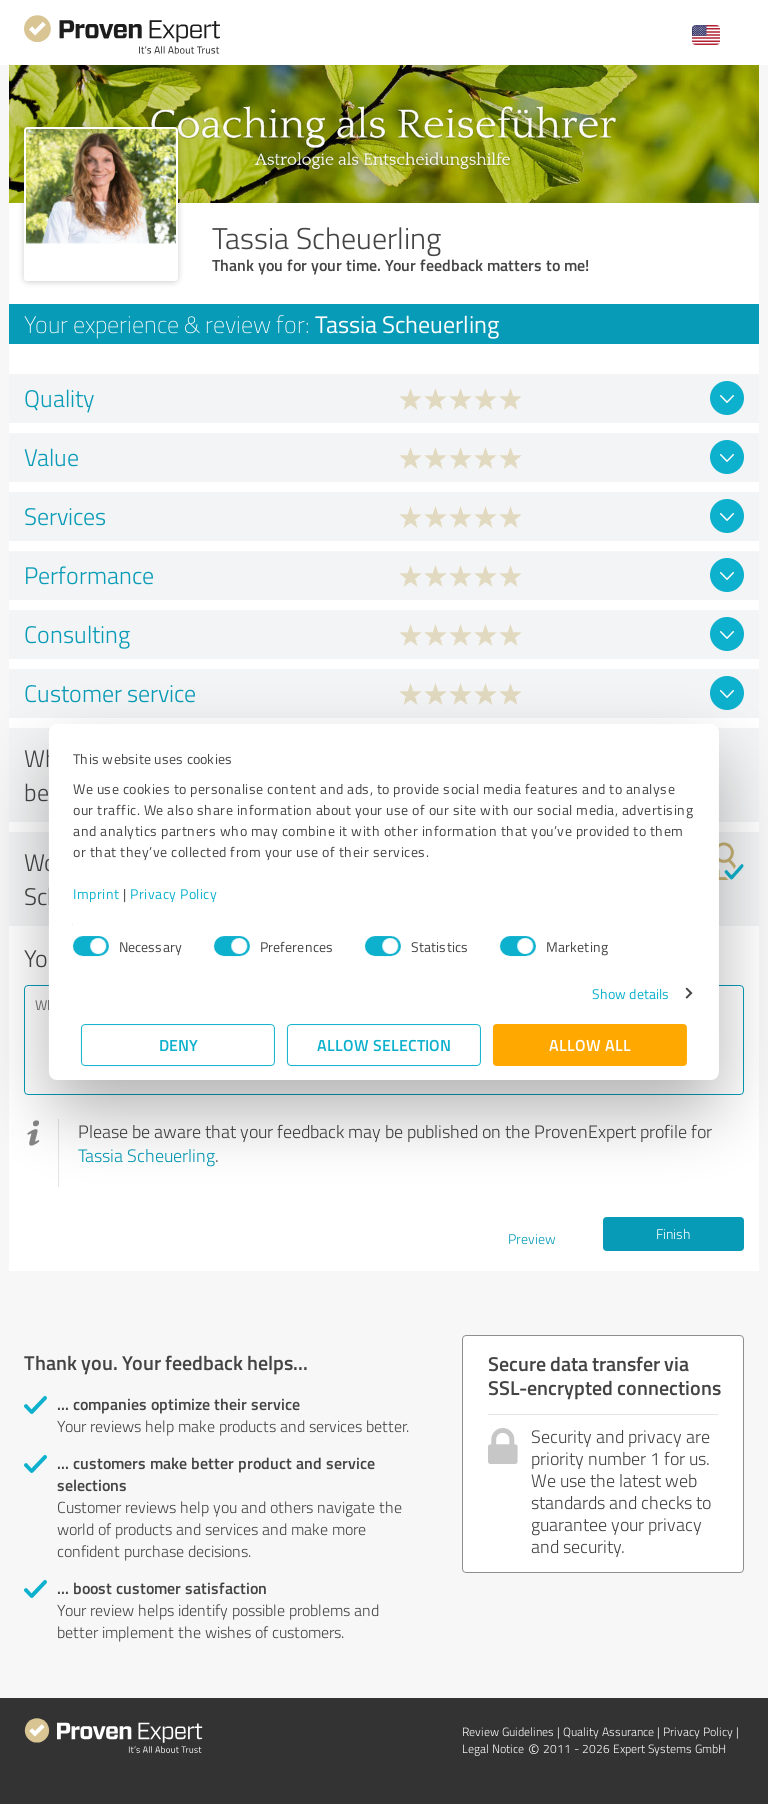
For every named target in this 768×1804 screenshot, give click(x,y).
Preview (532, 1238)
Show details (622, 993)
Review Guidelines (508, 1731)
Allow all (590, 1044)
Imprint (104, 893)
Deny (178, 1044)
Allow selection (384, 1044)
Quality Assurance (608, 1731)
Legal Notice (493, 1748)
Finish (673, 1233)
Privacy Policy (181, 893)
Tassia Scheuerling (146, 1155)
